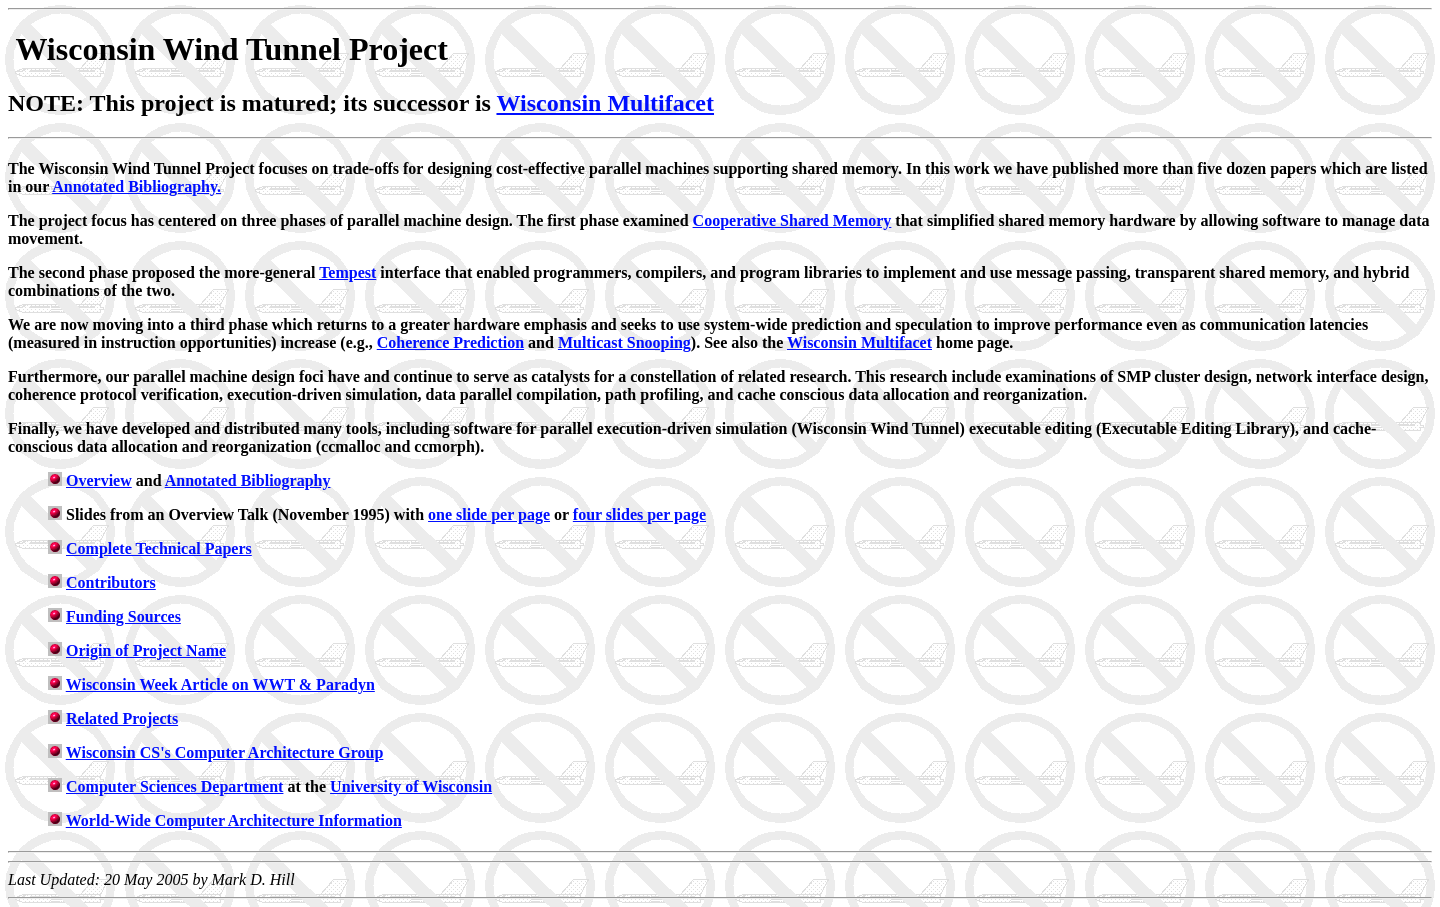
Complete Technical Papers (159, 548)
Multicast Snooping (624, 342)
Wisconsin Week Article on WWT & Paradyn (220, 684)
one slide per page (489, 514)
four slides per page (639, 514)
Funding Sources (123, 616)
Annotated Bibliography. (136, 186)
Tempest (347, 272)
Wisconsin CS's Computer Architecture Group (225, 752)
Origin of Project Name (146, 650)
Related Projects (122, 718)
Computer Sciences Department (174, 786)
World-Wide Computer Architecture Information (234, 820)
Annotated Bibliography (248, 480)
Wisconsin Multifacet (605, 103)
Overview (99, 480)
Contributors (111, 582)
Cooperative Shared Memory (792, 220)
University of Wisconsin (411, 786)
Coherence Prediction (450, 342)
